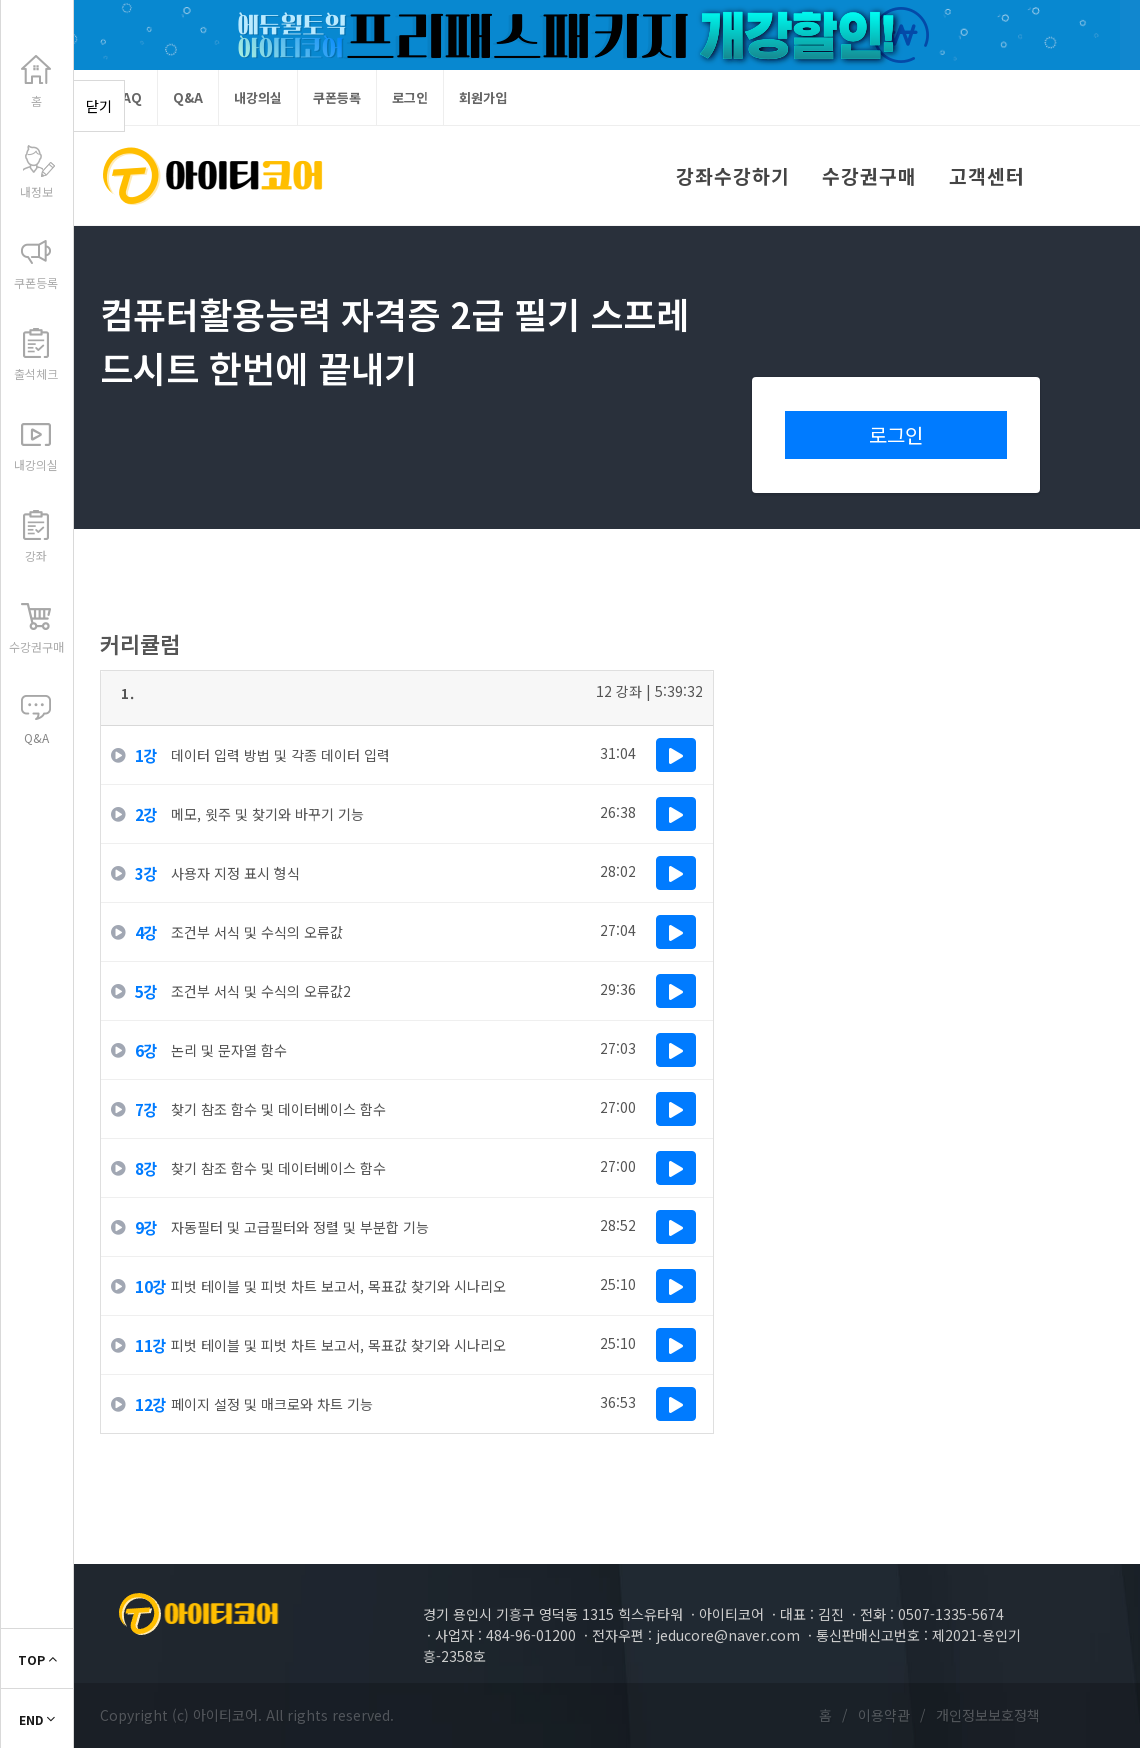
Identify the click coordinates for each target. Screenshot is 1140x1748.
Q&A (188, 97)
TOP (37, 1659)
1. (128, 693)
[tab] (407, 699)
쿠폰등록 (337, 97)
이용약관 (884, 1715)
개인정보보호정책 (988, 1715)
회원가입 (483, 97)
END (37, 1719)
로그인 (410, 97)
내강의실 (258, 97)
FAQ (128, 97)
